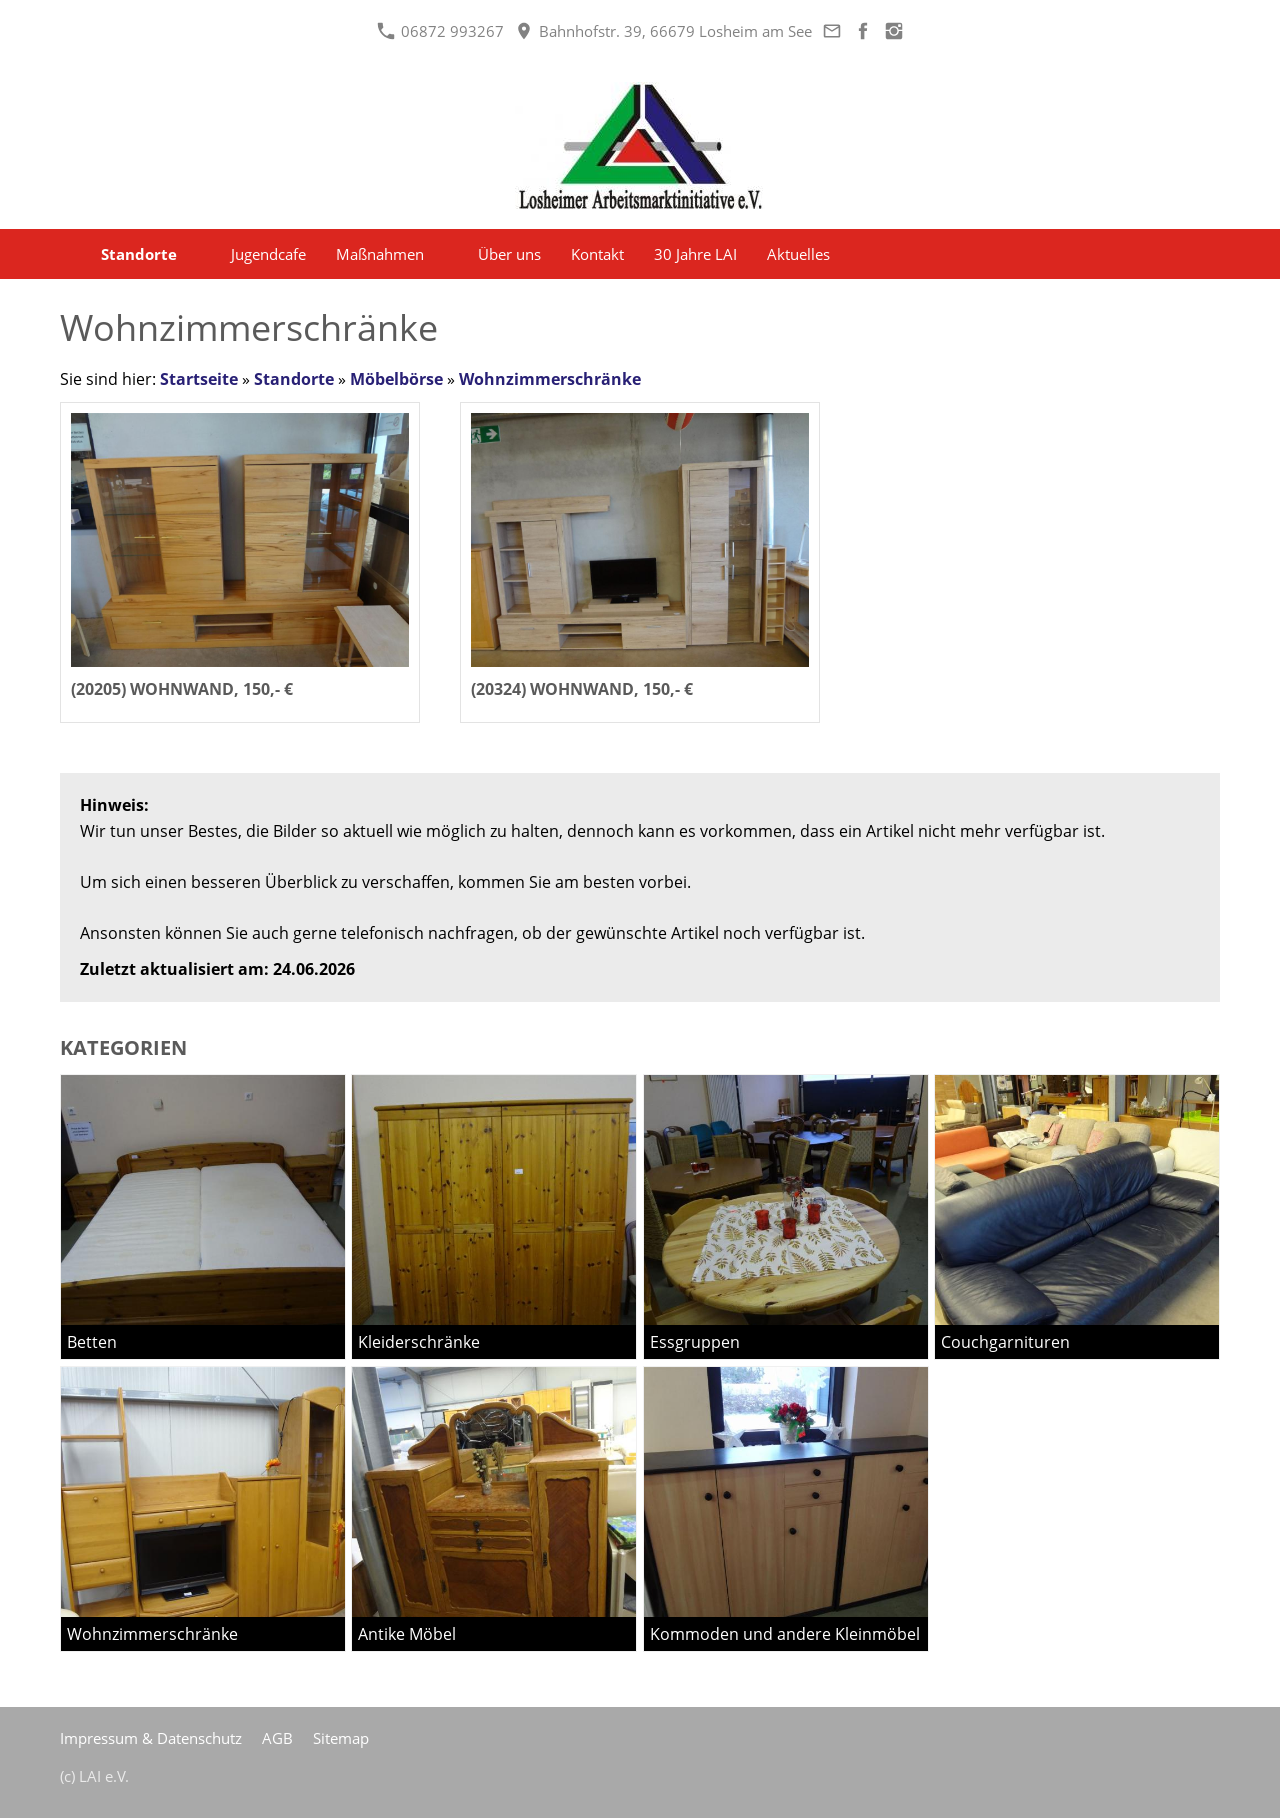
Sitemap (341, 1738)
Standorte (294, 379)
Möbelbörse (396, 379)
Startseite (199, 379)
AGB (277, 1738)
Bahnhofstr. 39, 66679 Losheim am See (663, 31)
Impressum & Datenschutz (151, 1738)
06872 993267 (440, 31)
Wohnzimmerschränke (550, 379)
